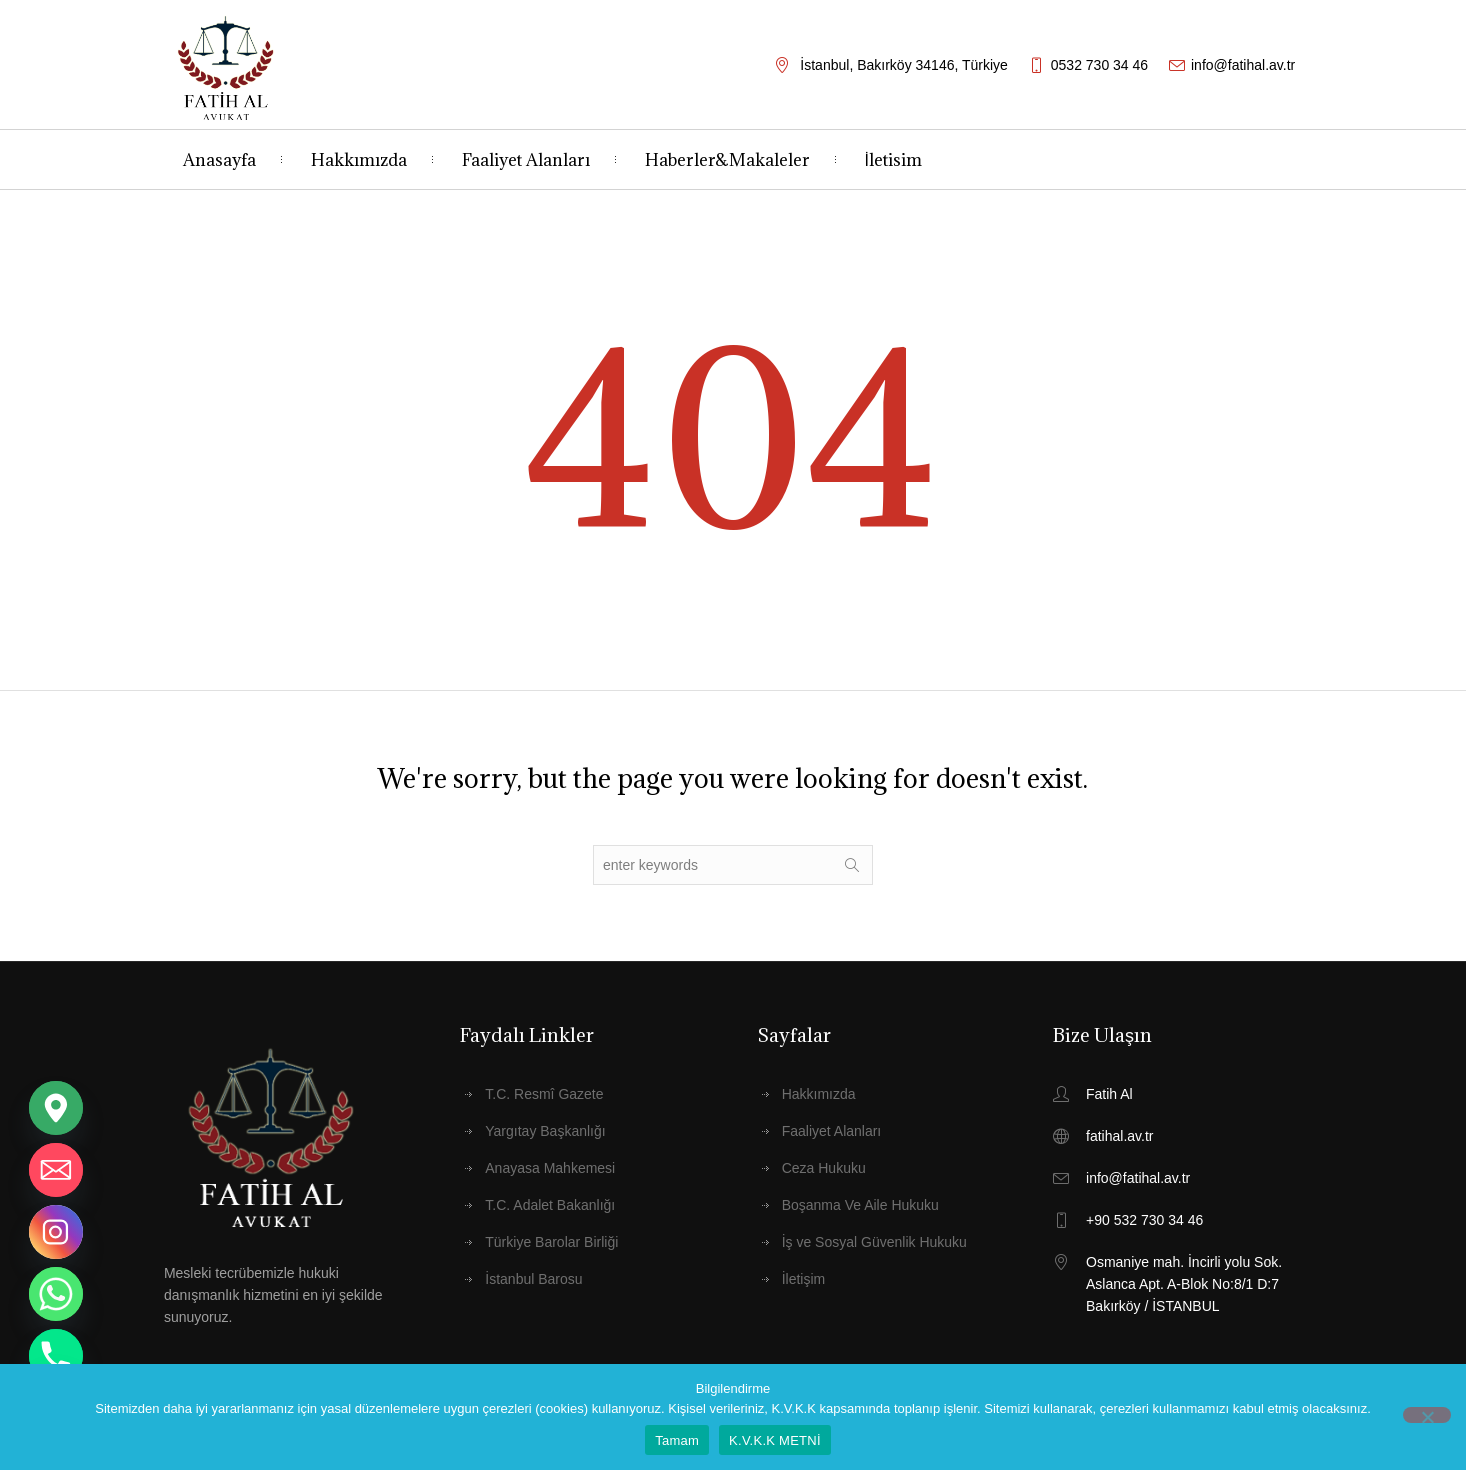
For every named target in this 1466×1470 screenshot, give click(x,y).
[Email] (56, 1170)
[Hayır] (1427, 1415)
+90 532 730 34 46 (1144, 1220)
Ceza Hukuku (824, 1168)
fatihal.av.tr (1119, 1136)
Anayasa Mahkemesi (550, 1168)
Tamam (677, 1440)
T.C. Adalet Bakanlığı (550, 1205)
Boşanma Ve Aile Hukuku (860, 1205)
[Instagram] (56, 1232)
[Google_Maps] (56, 1108)
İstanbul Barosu (533, 1279)
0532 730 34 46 (1099, 65)
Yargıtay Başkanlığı (545, 1131)
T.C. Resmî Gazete (544, 1094)
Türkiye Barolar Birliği (551, 1242)
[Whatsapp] (56, 1294)
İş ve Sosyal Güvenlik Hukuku (874, 1242)
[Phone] (56, 1356)
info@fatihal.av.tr (1243, 65)
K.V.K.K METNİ (775, 1440)
